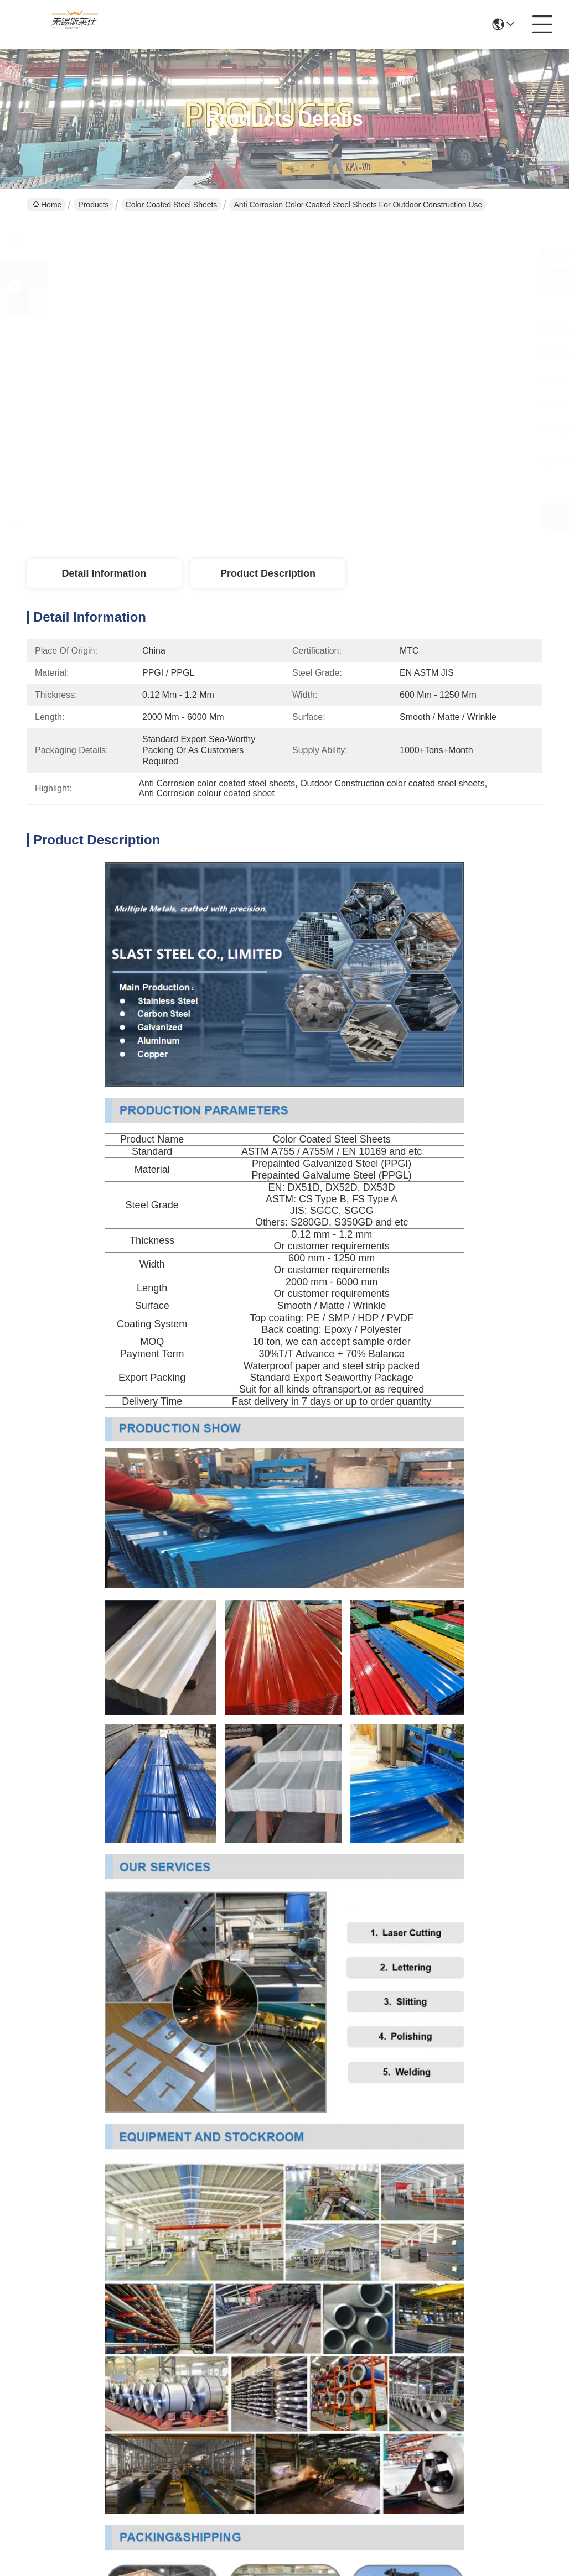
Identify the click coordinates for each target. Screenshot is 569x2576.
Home (47, 204)
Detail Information (103, 573)
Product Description (267, 573)
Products (93, 204)
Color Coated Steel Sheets (172, 204)
